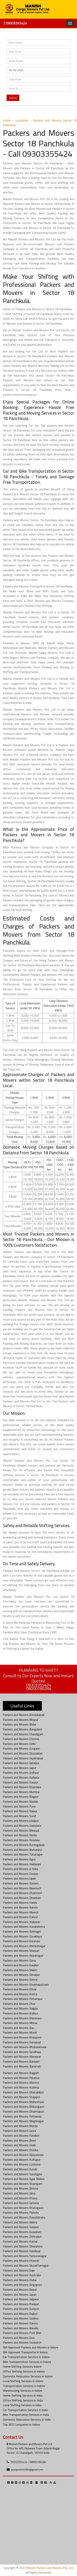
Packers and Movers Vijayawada (23, 2154)
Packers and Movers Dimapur (21, 1974)
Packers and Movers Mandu (20, 2126)
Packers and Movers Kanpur (20, 1782)
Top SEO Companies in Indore (21, 2424)
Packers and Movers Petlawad (22, 2116)
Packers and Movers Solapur (21, 2227)
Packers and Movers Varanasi (21, 1941)
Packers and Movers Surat (19, 1816)
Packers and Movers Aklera (20, 2222)
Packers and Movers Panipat (21, 2304)
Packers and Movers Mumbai (21, 1792)
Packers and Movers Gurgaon (21, 1748)
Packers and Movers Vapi (19, 2270)
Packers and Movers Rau (18, 2027)
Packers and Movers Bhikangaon (23, 2106)
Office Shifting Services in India (23, 2400)
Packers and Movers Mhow (20, 2023)
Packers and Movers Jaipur (19, 1768)
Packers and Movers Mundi (20, 2032)
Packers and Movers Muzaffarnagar (26, 2265)
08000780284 (38, 1688)
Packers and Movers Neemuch (22, 1888)
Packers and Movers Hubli (19, 2145)
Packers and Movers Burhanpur (22, 1849)
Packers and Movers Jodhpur (21, 1772)
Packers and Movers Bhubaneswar (25, 2047)
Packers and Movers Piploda (21, 2212)
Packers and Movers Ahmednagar (24, 1946)
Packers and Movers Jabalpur (21, 1763)
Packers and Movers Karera (20, 2323)
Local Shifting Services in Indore (23, 2381)
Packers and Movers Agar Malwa (23, 2179)
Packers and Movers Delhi (19, 1743)
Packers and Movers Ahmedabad (23, 1715)
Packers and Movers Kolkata (21, 1777)
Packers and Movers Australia (22, 2275)
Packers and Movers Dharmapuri (23, 2111)
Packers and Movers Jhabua (20, 2013)
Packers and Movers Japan (19, 2294)
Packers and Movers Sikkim (20, 1970)
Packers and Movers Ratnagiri (22, 1931)
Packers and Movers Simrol (20, 1979)
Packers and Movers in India (20, 1869)
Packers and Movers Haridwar (22, 2251)
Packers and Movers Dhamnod (22, 1893)
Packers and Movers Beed (19, 2140)
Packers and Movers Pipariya (21, 2078)
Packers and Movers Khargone (22, 2037)
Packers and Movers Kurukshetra (24, 1926)
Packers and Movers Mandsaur (22, 2018)
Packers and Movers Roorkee (21, 1840)
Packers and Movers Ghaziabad (22, 1753)
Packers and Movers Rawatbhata (24, 2217)
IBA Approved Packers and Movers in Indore (30, 2347)
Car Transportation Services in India (25, 2410)
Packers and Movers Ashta (20, 1994)
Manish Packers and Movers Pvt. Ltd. (50, 2567)
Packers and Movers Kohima (21, 2087)
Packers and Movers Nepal (20, 2289)
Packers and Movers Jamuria (21, 2203)
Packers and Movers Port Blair (22, 2333)
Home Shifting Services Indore (22, 2366)
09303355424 (15, 23)
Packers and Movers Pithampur (23, 1999)
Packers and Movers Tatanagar (23, 1854)
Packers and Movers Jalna (19, 2193)
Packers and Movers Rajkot (20, 2313)
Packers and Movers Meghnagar (23, 2121)
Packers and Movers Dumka (20, 2150)
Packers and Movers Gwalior (21, 1965)
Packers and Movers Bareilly (20, 2328)
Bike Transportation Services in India (26, 2414)
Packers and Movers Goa (18, 2337)
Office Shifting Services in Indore (24, 2371)
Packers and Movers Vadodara (22, 1825)
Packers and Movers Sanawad (22, 2042)
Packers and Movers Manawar (22, 2056)
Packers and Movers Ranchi (20, 1907)
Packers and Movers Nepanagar (23, 1955)
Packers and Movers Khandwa (22, 1787)
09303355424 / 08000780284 (28, 2462)
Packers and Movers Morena (21, 2082)
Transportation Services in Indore (24, 2386)
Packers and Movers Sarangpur (22, 2174)
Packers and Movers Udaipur (21, 1820)
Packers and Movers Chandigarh (23, 1734)
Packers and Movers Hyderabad (23, 1758)
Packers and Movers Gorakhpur (22, 1936)
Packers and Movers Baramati (22, 2066)
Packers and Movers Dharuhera (22, 2246)
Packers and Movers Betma (20, 2188)
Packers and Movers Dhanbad (21, 1898)
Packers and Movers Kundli (20, 2169)
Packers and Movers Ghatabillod (23, 2092)
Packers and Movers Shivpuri (21, 1950)
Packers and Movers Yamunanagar (25, 2256)
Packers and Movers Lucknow (21, 2164)
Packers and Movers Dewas (20, 1873)
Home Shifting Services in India (22, 2395)
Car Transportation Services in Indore (26, 2357)
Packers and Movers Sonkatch (22, 2342)
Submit (13, 98)
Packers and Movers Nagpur (21, 1796)
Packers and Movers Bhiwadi (21, 1830)
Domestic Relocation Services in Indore (28, 2376)
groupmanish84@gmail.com (27, 2469)
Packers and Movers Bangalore (22, 1729)
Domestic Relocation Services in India (27, 2419)
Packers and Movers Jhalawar (21, 1922)
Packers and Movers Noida (20, 1835)
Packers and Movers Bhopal (20, 1719)
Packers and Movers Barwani (21, 2061)
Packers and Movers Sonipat (21, 2308)
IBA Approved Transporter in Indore (25, 2352)
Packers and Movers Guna (19, 1960)
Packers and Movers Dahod (20, 1917)
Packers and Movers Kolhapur (21, 2159)
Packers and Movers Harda (20, 1902)
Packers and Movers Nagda (20, 2008)
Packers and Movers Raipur (20, 1811)
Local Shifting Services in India (22, 2405)
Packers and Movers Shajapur (21, 2097)
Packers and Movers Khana (20, 2198)
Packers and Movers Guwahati (22, 2232)
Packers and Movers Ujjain (19, 1878)
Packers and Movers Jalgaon (21, 2299)
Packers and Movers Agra (19, 1859)
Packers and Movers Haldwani (22, 1864)
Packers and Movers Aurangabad (23, 1844)
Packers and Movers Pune (19, 1806)
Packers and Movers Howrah (21, 2260)
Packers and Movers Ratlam (21, 1883)
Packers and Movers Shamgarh (22, 2183)
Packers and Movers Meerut (21, 1912)
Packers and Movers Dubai (20, 2280)
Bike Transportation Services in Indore (27, 2362)
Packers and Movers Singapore (22, 2284)
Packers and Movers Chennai (21, 1739)
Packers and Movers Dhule (20, 1989)
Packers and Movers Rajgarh (21, 2073)
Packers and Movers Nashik (20, 1801)
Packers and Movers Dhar (19, 2003)
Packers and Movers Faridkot (21, 2135)
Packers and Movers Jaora (19, 2130)
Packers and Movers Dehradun (22, 2236)
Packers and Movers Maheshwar (23, 2102)
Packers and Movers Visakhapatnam (26, 1984)
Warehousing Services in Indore (22, 2390)
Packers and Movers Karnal (20, 2241)
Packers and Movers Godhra (20, 2318)
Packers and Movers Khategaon (23, 2207)
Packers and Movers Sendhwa (22, 2052)
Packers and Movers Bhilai (19, 1724)
